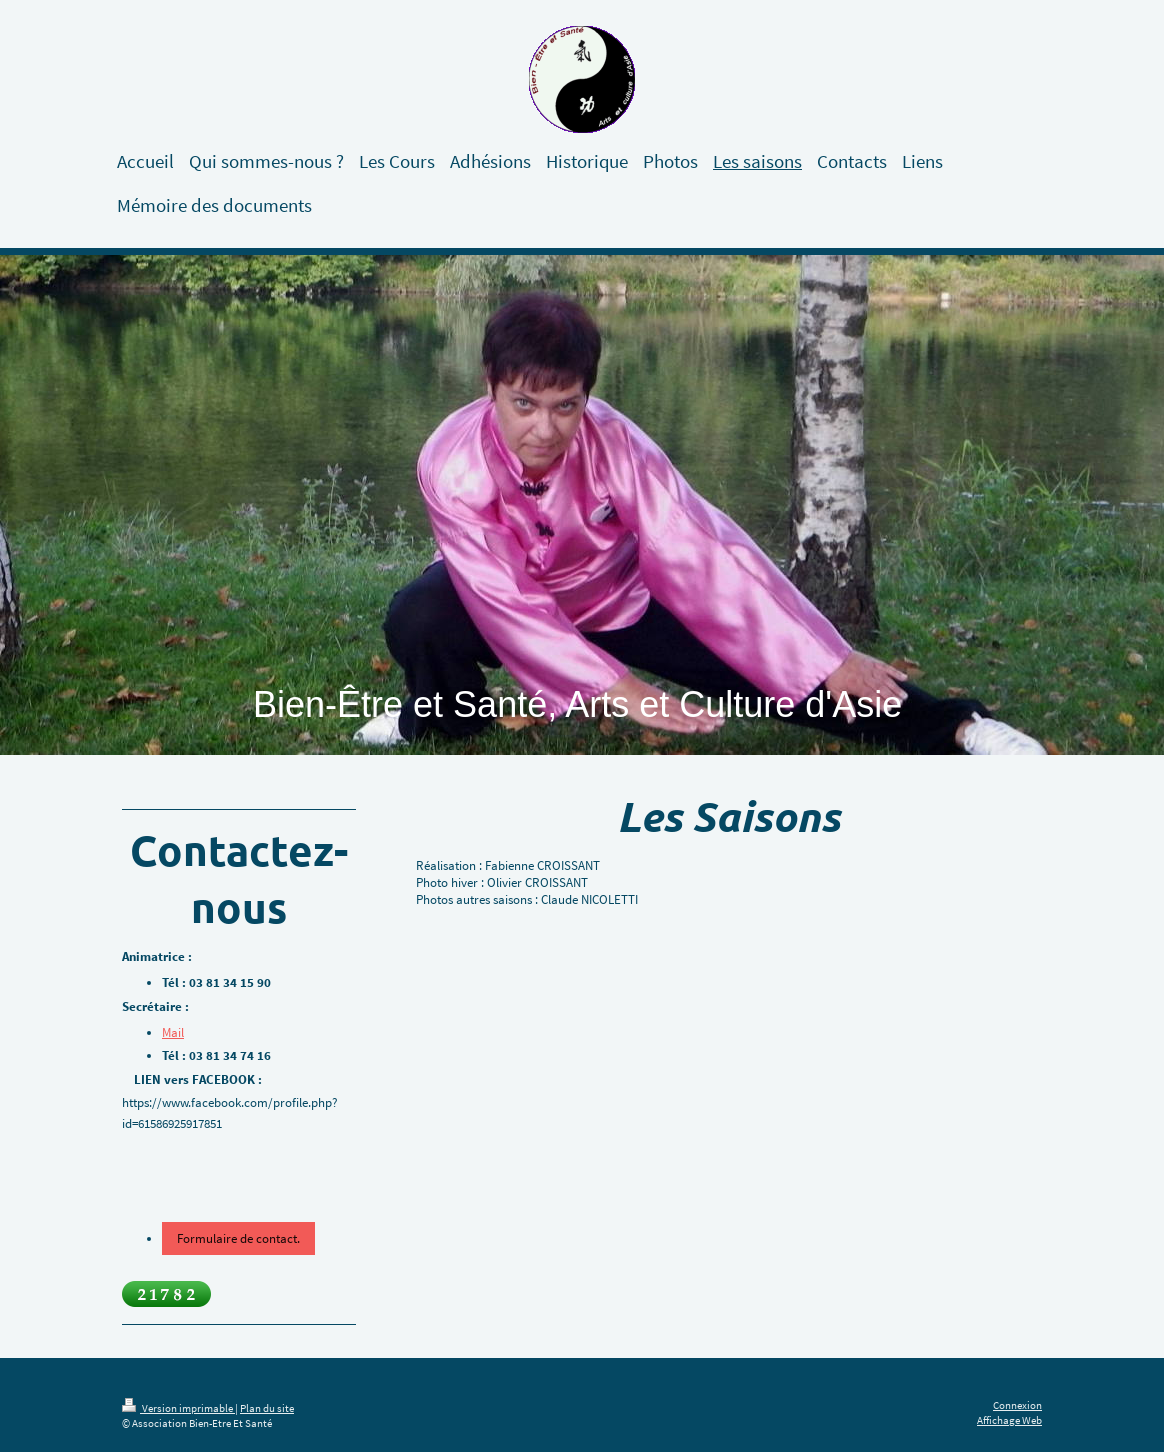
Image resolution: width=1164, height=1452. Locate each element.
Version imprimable (178, 1408)
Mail (173, 1032)
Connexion (1017, 1405)
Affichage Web (1009, 1420)
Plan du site (267, 1408)
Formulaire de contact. (238, 1238)
